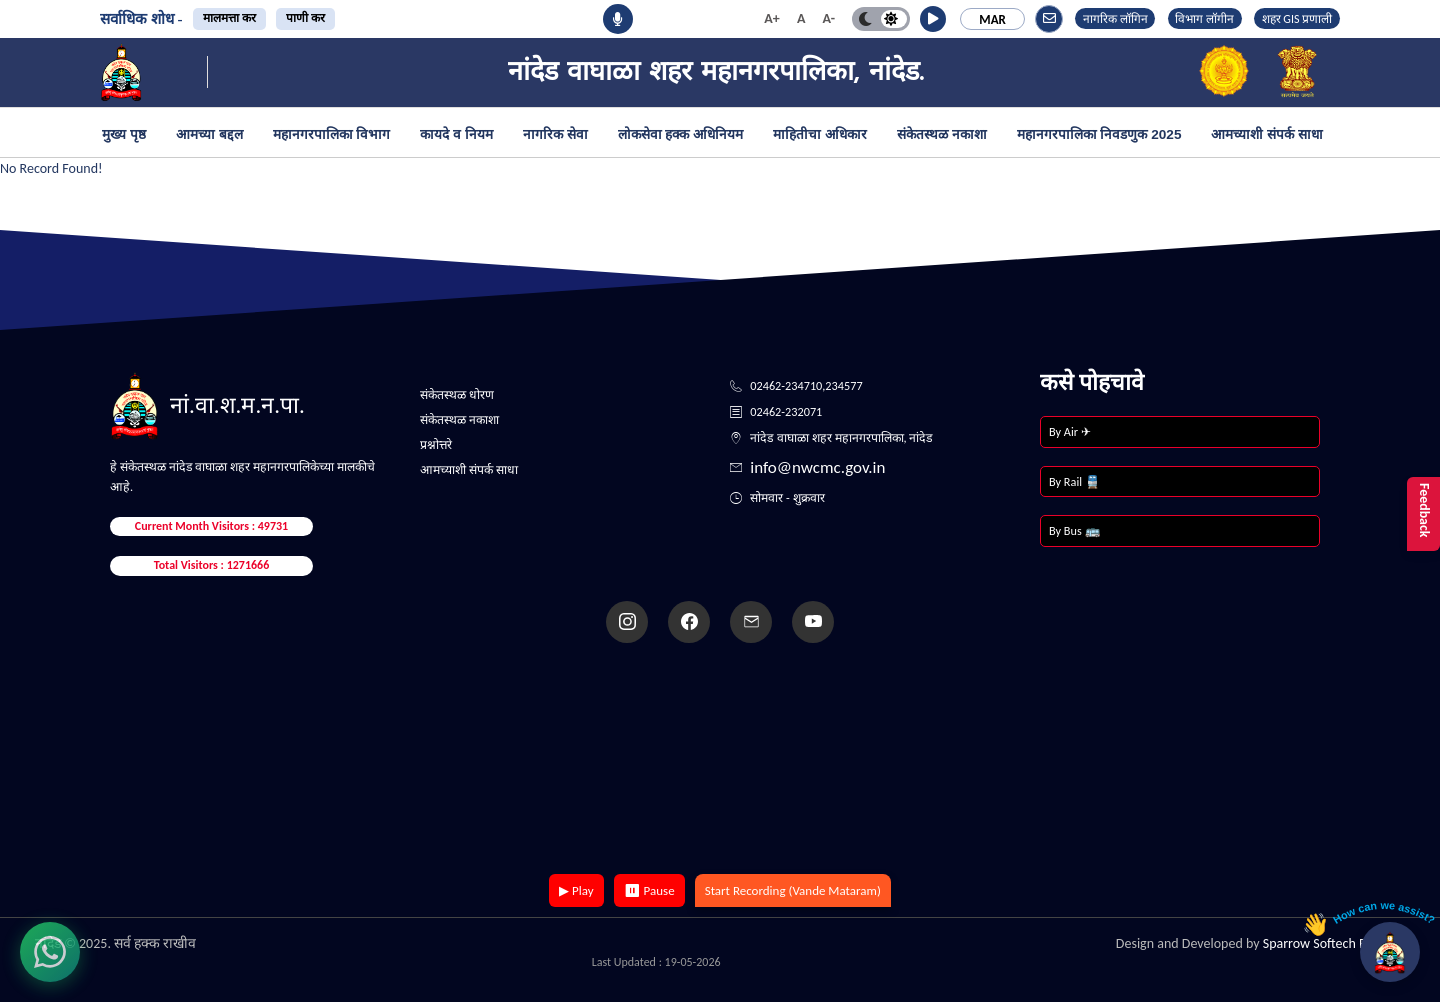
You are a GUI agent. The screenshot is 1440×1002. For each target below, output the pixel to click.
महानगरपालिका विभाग (332, 134)
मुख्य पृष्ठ (124, 134)
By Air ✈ (1070, 431)
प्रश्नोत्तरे (436, 444)
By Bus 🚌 (1074, 530)
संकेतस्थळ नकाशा (942, 134)
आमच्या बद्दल (209, 134)
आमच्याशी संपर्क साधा (1267, 134)
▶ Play (576, 890)
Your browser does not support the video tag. (720, 760)
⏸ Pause (649, 890)
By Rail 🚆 (1074, 481)
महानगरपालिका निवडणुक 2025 (1099, 134)
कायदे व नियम (456, 134)
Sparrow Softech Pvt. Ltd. (1334, 943)
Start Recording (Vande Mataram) (793, 890)
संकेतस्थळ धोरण (457, 394)
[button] (933, 19)
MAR (992, 19)
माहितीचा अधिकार (820, 134)
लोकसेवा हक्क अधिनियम (681, 134)
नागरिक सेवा (555, 134)
